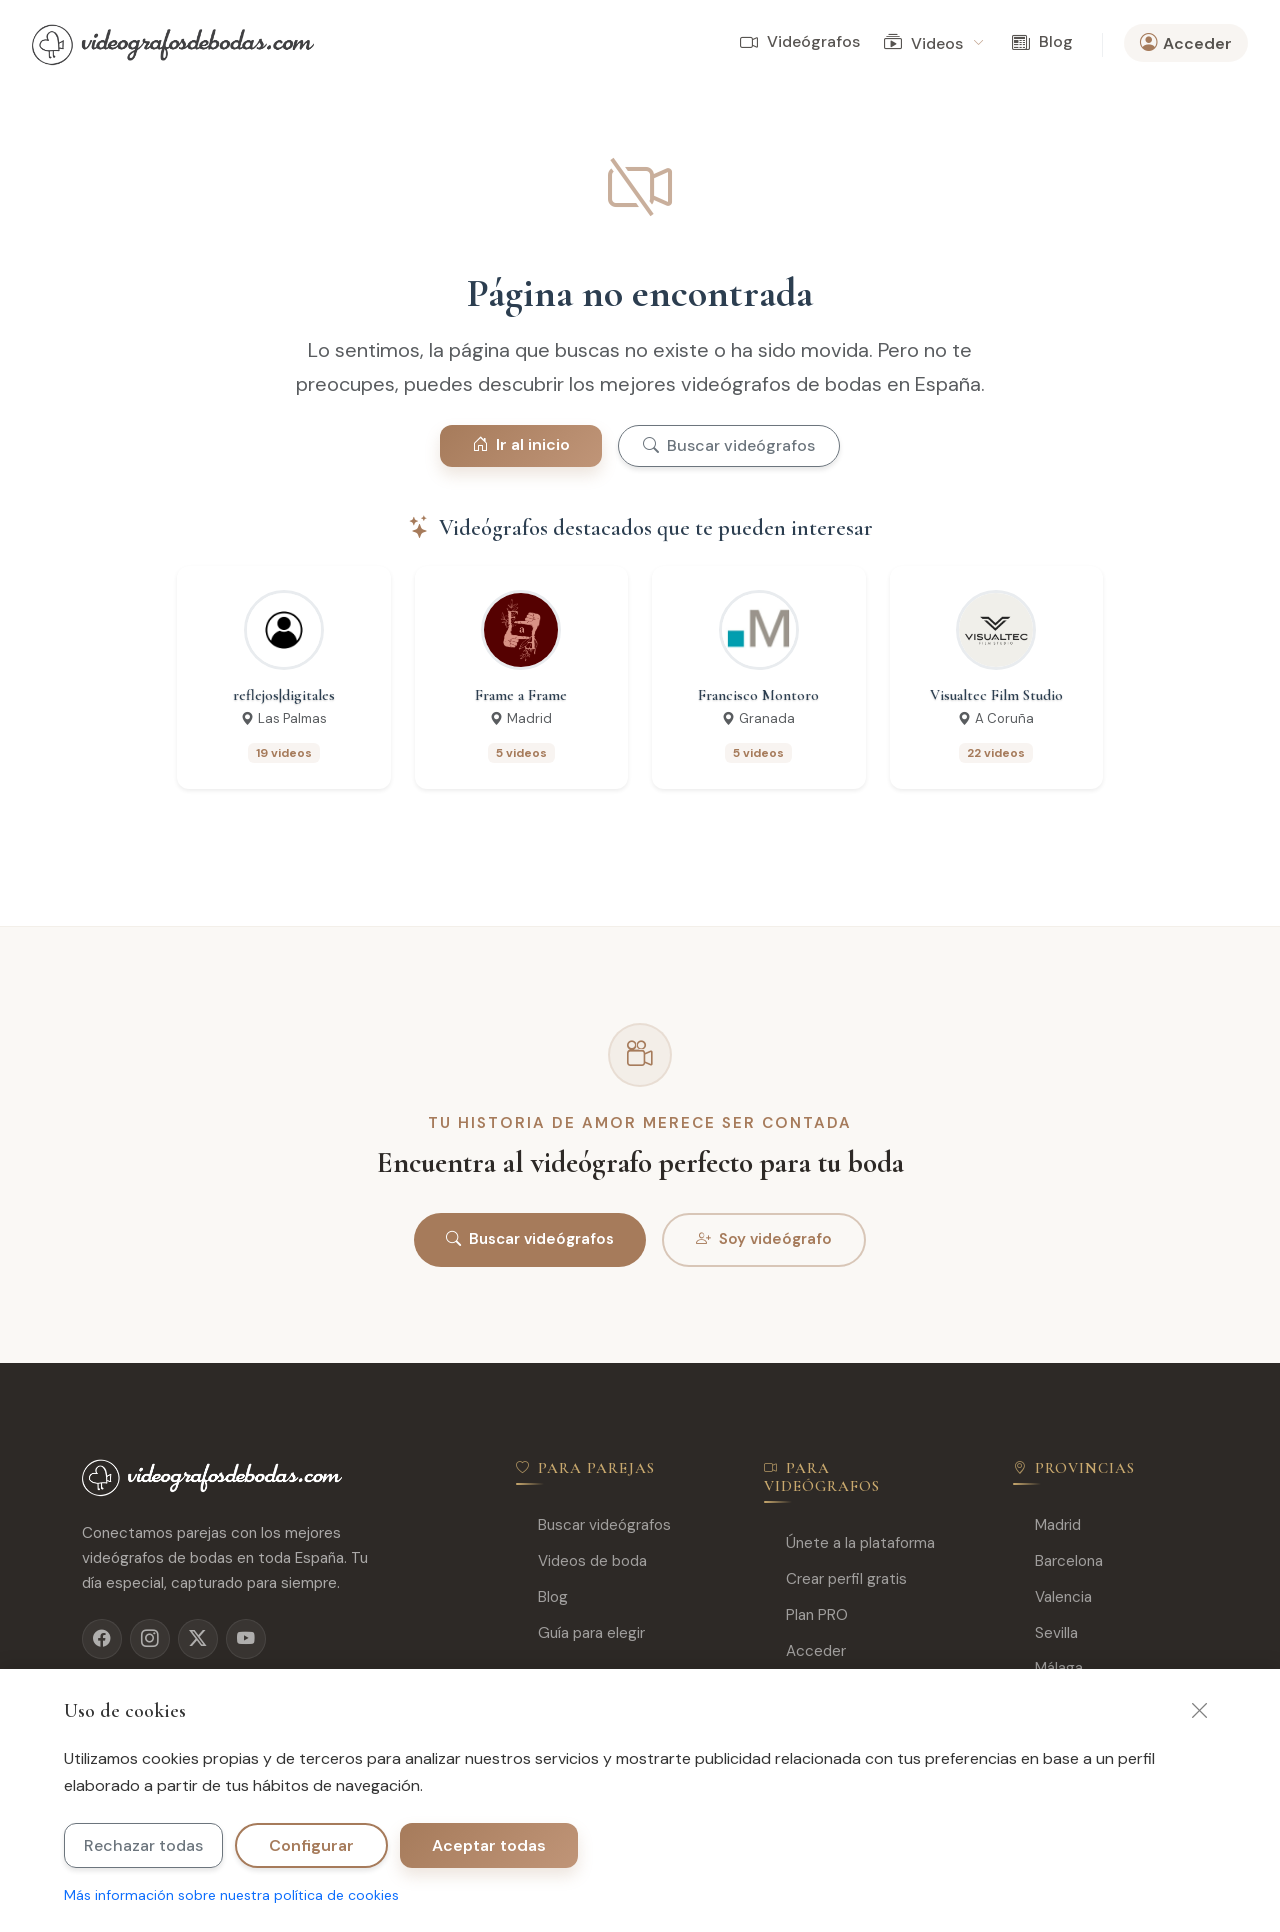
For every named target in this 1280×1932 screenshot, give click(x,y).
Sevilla (1045, 1633)
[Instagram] (150, 1639)
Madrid (1047, 1525)
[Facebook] (102, 1639)
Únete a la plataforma (849, 1543)
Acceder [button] (1186, 43)
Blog (1042, 42)
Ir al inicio (521, 444)
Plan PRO (806, 1615)
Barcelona (1058, 1561)
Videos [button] (933, 43)
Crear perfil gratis (835, 1579)
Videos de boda (581, 1561)
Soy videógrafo (764, 1240)
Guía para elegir (580, 1633)
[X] (198, 1639)
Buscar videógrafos (729, 445)
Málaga (1048, 1668)
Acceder (805, 1651)
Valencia (1052, 1597)
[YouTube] (246, 1639)
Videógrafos (800, 42)
